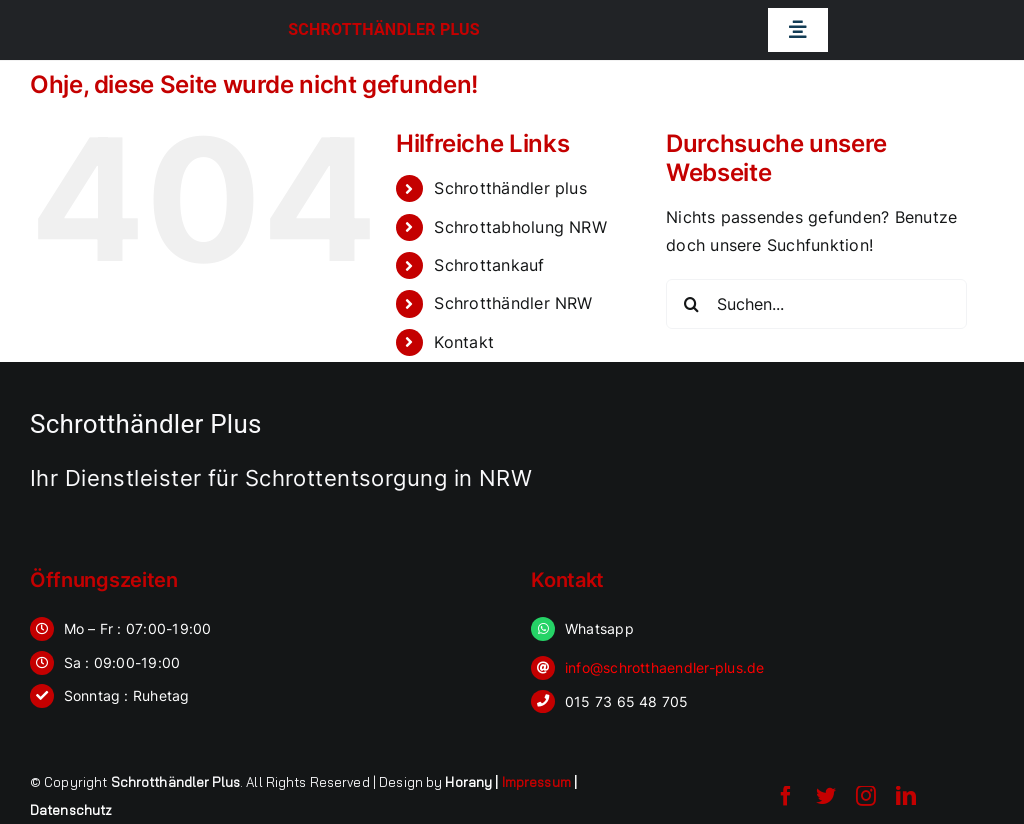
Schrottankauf (489, 265)
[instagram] (866, 796)
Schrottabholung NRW (520, 227)
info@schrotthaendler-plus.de (665, 667)
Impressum (536, 782)
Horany (468, 782)
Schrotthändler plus (510, 188)
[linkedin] (906, 796)
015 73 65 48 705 (627, 701)
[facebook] (786, 796)
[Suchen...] (816, 304)
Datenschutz (71, 810)
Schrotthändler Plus (384, 29)
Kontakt (464, 342)
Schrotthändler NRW (513, 303)
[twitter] (826, 796)
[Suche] (691, 304)
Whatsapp (599, 628)
